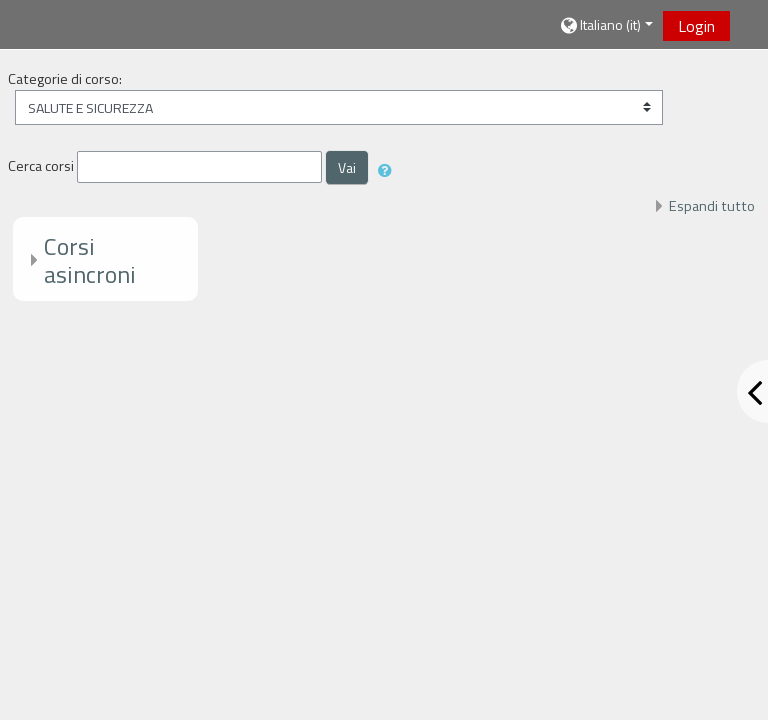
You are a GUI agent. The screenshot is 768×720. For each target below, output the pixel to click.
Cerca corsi (41, 166)
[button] (605, 25)
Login (696, 26)
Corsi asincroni (90, 260)
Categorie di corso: (65, 79)
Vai (347, 167)
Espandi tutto (712, 206)
